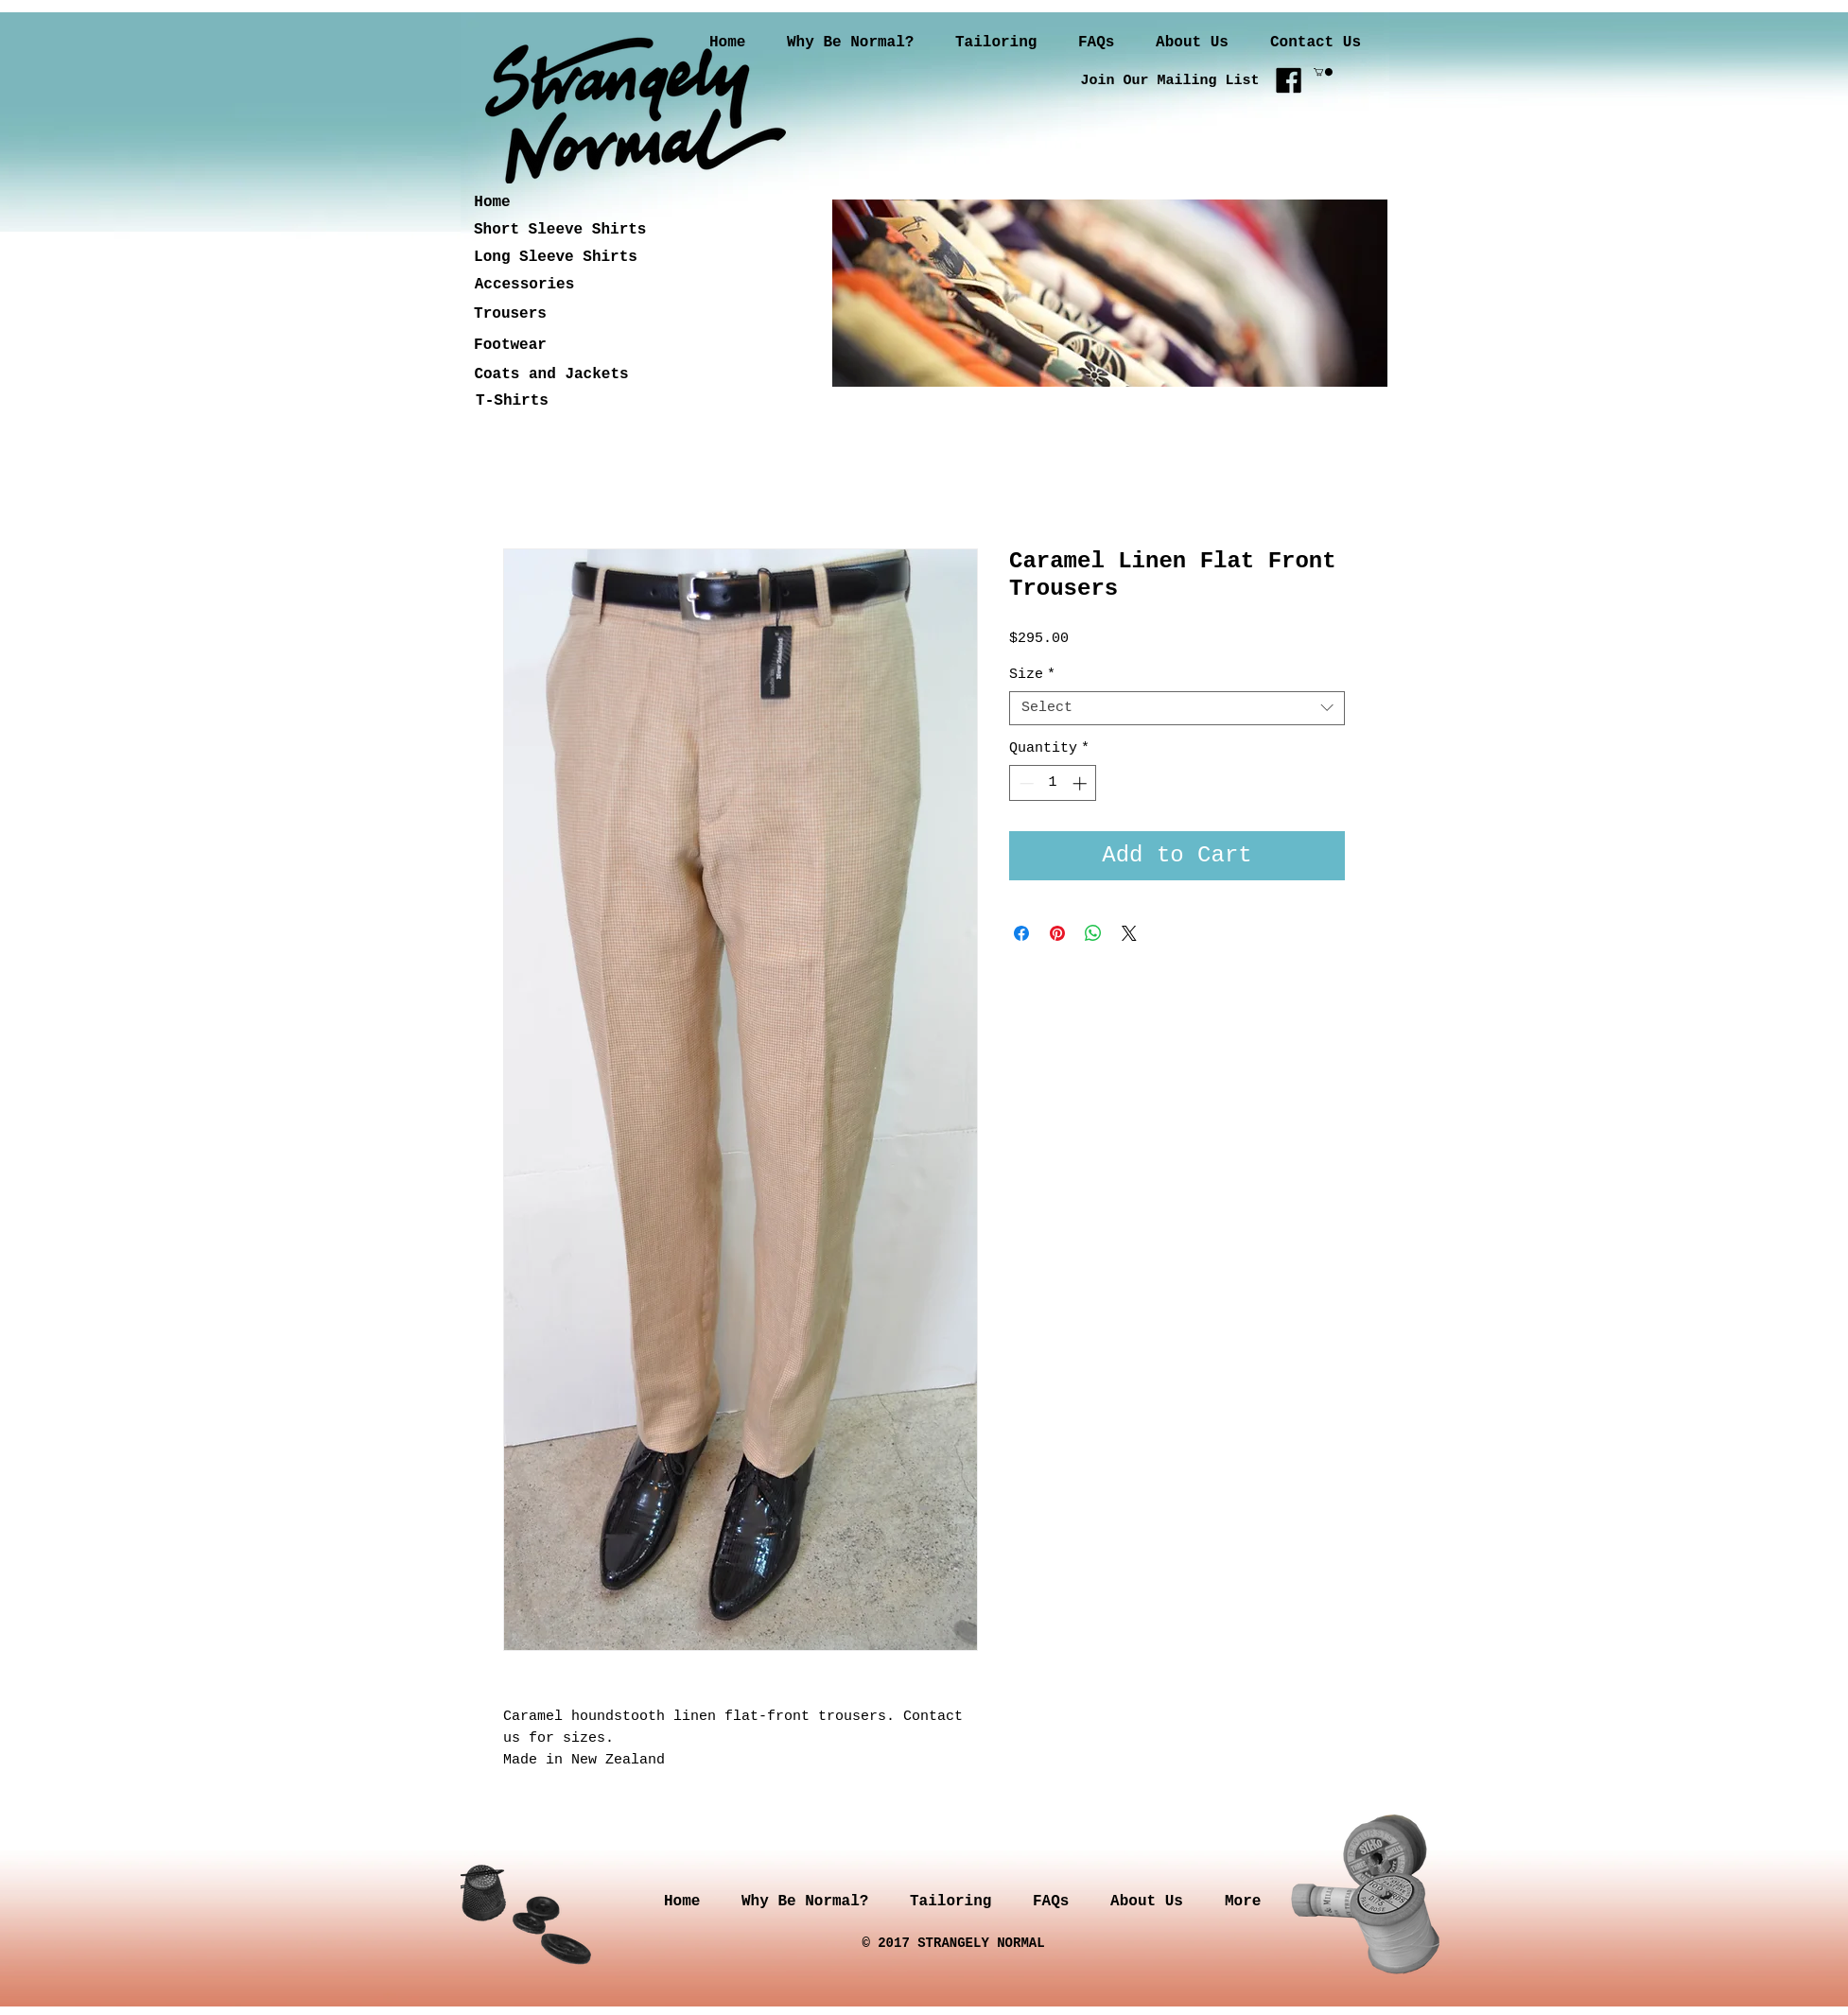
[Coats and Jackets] (551, 375)
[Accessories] (524, 285)
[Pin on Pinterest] (1057, 933)
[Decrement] (1024, 783)
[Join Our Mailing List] (1169, 80)
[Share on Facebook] (1021, 933)
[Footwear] (510, 345)
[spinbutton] (1053, 783)
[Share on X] (1129, 933)
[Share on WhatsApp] (1093, 933)
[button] (1323, 72)
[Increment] (1081, 783)
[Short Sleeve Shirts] (560, 230)
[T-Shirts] (512, 401)
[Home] (492, 203)
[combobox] (1177, 708)
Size (1032, 675)
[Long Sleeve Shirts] (555, 257)
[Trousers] (510, 314)
